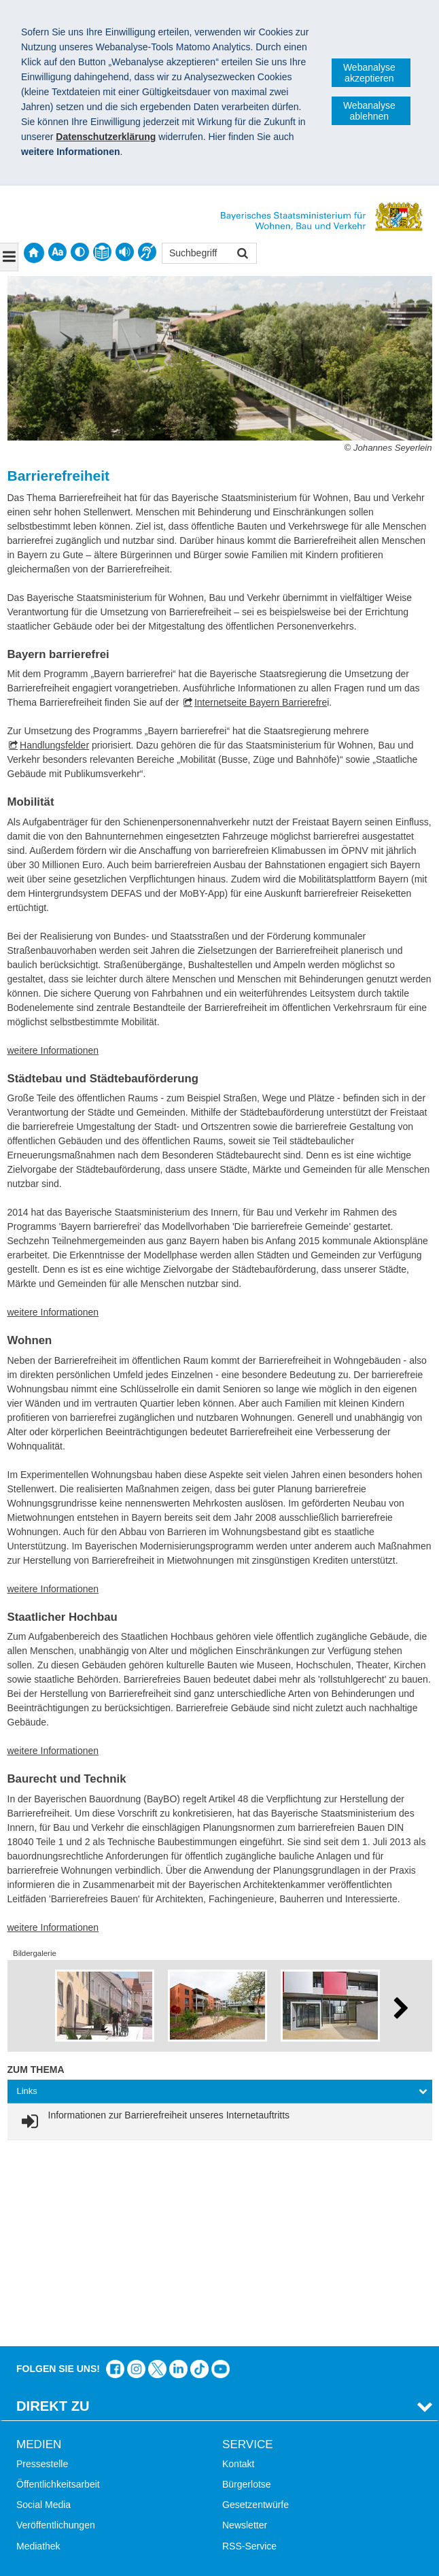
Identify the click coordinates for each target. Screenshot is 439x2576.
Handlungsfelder (54, 745)
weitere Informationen (53, 1050)
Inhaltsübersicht (49, 2452)
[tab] (220, 2091)
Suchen (241, 254)
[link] (153, 2121)
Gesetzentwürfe (255, 2310)
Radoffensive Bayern (266, 2452)
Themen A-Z (42, 2431)
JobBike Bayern (255, 2472)
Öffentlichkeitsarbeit (58, 2290)
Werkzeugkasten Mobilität (276, 2493)
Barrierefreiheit (47, 2472)
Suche (29, 2411)
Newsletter (244, 2331)
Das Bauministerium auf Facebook (115, 2175)
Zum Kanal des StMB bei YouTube (220, 2175)
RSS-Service (249, 2351)
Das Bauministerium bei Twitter (157, 2175)
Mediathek (38, 2351)
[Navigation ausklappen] (9, 257)
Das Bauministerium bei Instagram (136, 2175)
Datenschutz (118, 2544)
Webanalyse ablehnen (369, 111)
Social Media (43, 2310)
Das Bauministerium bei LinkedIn (178, 2175)
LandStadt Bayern (260, 2411)
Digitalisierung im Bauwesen (282, 2431)
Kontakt (238, 2269)
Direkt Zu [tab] (53, 2212)
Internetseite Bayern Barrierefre (260, 702)
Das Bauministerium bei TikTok (199, 2175)
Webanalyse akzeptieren (369, 73)
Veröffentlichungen (55, 2331)
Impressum (46, 2544)
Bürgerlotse (246, 2290)
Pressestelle (42, 2269)
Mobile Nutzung (49, 2493)
